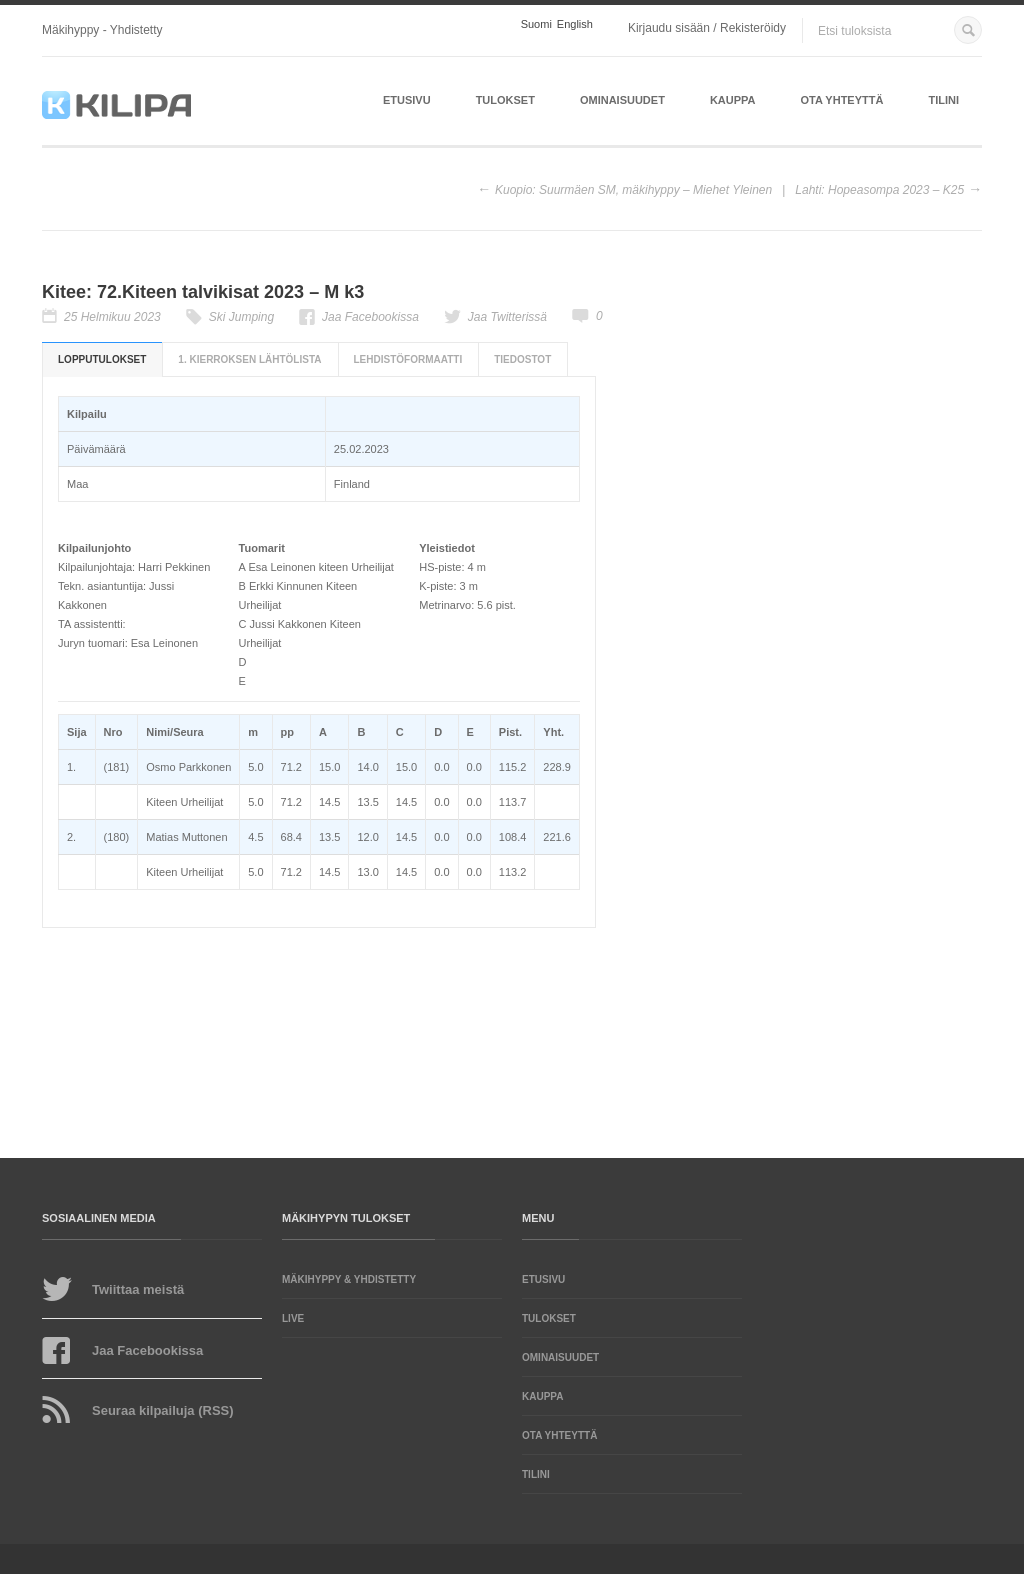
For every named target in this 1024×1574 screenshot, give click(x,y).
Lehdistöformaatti (408, 359)
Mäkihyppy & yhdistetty (349, 1279)
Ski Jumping (241, 317)
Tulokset (505, 100)
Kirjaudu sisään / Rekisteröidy (707, 28)
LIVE (293, 1318)
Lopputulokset (102, 359)
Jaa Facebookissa (370, 317)
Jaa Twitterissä (507, 317)
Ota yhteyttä (842, 100)
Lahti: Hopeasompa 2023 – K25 (879, 190)
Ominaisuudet (622, 100)
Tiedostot (522, 359)
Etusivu (407, 100)
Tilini (943, 100)
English (575, 24)
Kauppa (733, 100)
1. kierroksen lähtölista (249, 359)
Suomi (536, 24)
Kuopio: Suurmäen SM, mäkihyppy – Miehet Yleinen (633, 190)
